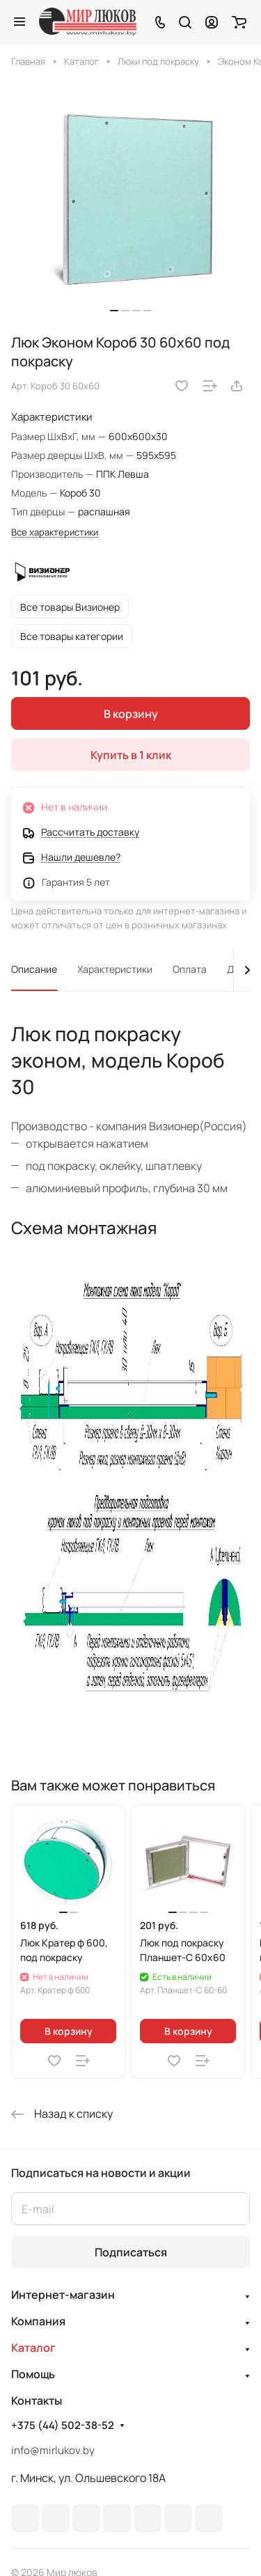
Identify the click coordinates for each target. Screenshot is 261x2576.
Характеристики (114, 969)
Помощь (33, 2374)
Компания (38, 2321)
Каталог (33, 2347)
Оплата (190, 969)
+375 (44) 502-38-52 (62, 2425)
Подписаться (131, 2252)
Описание (34, 969)
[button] (114, 310)
